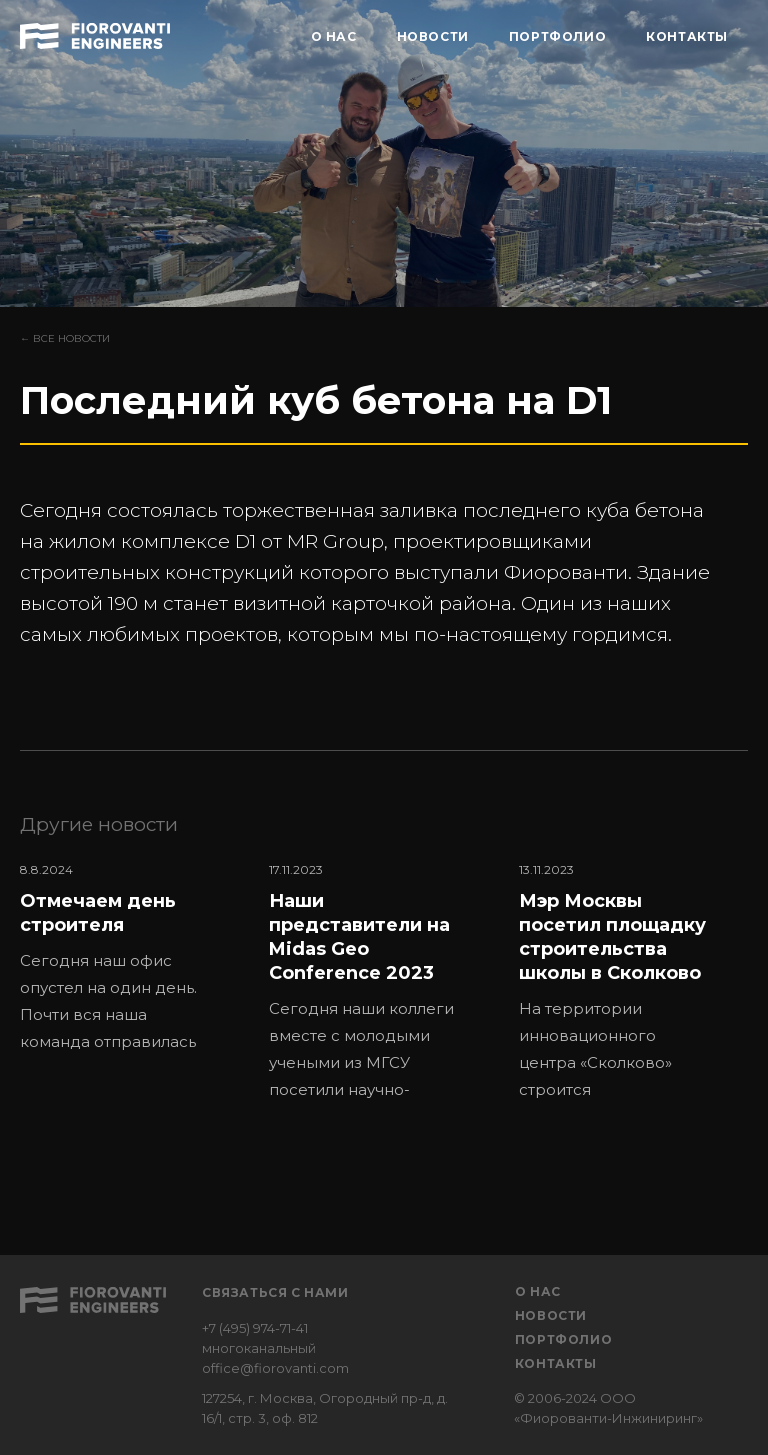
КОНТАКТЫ (687, 36)
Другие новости (99, 824)
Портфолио (563, 1339)
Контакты (556, 1363)
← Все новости (65, 338)
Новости (551, 1315)
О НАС (334, 36)
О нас (538, 1291)
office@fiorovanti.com (275, 1368)
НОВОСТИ (433, 36)
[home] (95, 33)
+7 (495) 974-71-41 (255, 1328)
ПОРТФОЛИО (557, 36)
